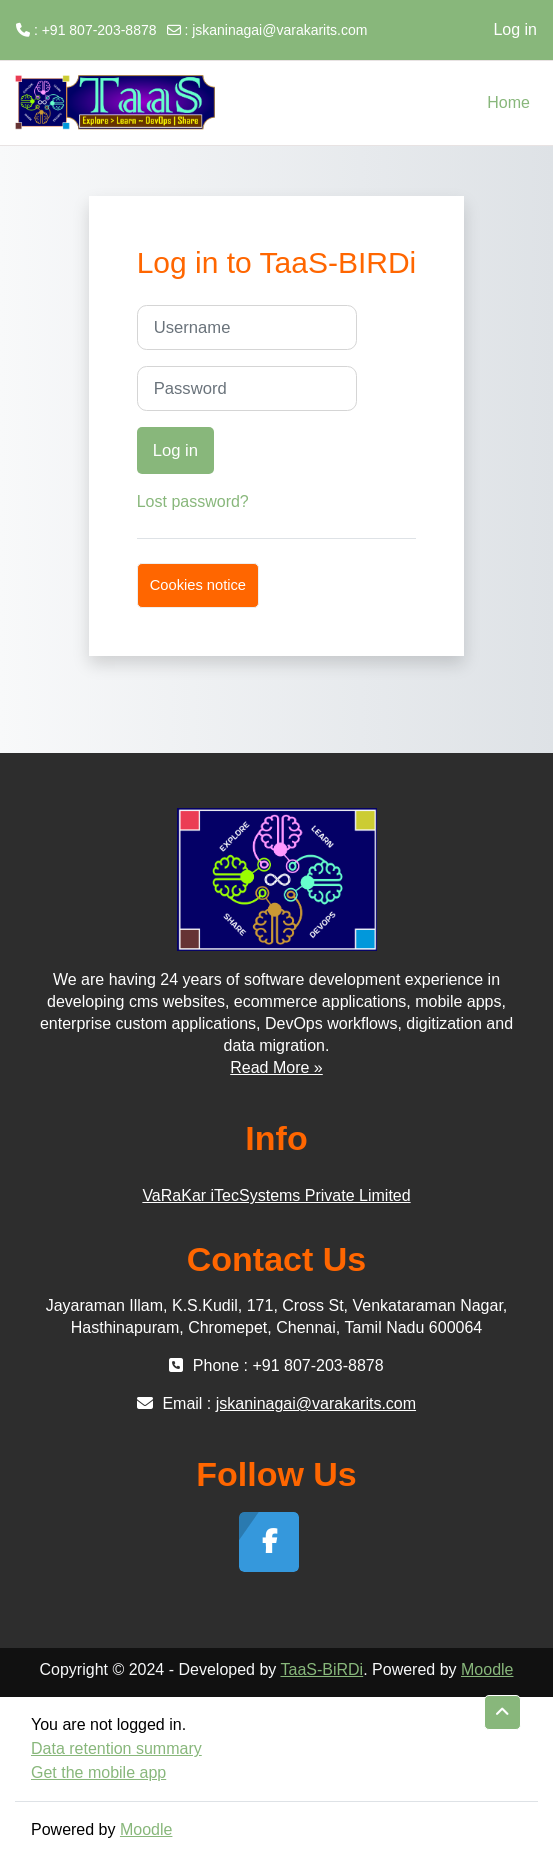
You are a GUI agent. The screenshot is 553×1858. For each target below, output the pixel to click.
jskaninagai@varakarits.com (279, 30)
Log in (515, 29)
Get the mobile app (98, 1772)
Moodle (487, 1669)
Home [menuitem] (508, 102)
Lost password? (193, 501)
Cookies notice (198, 585)
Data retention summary (116, 1748)
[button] (502, 1712)
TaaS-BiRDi (321, 1669)
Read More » (276, 1067)
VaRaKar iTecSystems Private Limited (276, 1195)
